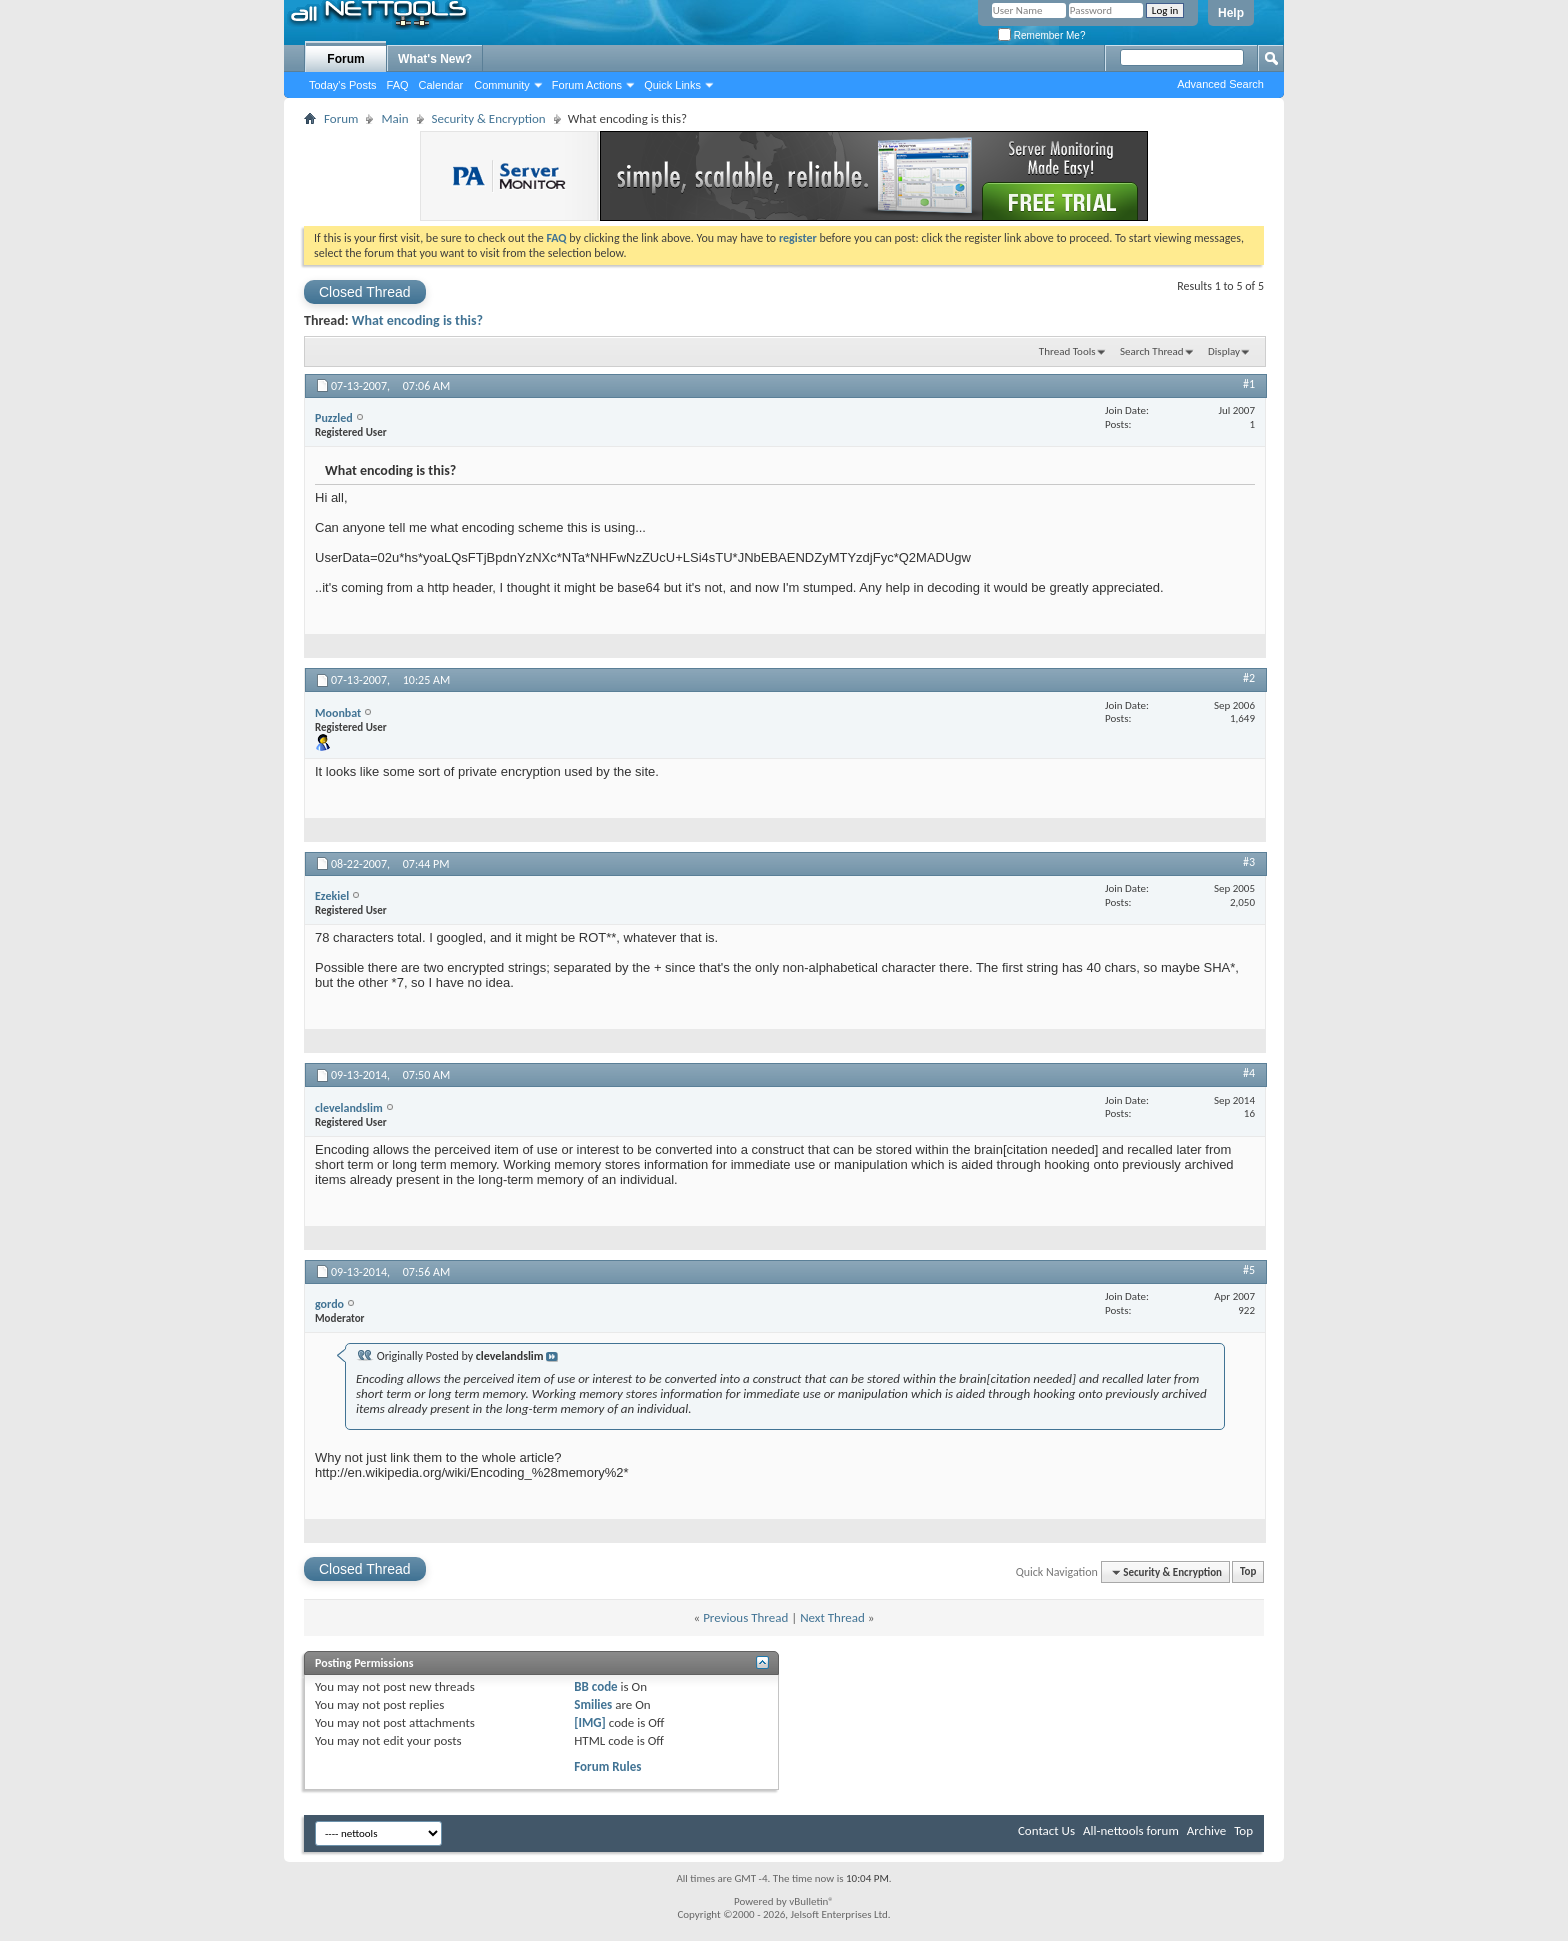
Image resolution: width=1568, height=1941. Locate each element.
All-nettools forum (1131, 1830)
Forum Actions (587, 85)
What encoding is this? (417, 320)
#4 (1249, 1073)
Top (1248, 1572)
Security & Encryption (489, 118)
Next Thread (832, 1617)
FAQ (398, 85)
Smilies (593, 1704)
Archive (1206, 1830)
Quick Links (672, 85)
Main (394, 118)
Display (1224, 351)
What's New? (435, 59)
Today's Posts (343, 85)
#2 (1249, 678)
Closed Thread (365, 292)
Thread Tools (1067, 351)
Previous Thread (745, 1617)
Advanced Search (1220, 84)
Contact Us (1046, 1830)
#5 (1249, 1270)
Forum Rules (607, 1766)
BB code (595, 1686)
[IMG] (590, 1722)
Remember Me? (1041, 35)
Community (502, 85)
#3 (1249, 862)
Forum (345, 59)
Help (1231, 13)
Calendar (441, 85)
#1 (1249, 384)
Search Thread (1152, 351)
